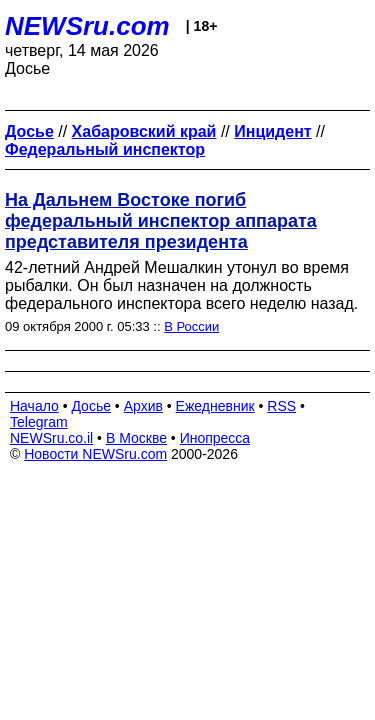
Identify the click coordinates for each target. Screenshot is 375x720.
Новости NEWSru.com (95, 454)
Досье (91, 406)
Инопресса (215, 438)
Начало (34, 406)
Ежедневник (215, 406)
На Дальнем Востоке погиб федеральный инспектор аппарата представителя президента (161, 221)
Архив (143, 406)
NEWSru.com (87, 26)
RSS (281, 406)
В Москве (136, 438)
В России (191, 326)
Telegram (39, 422)
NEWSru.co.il (51, 438)
